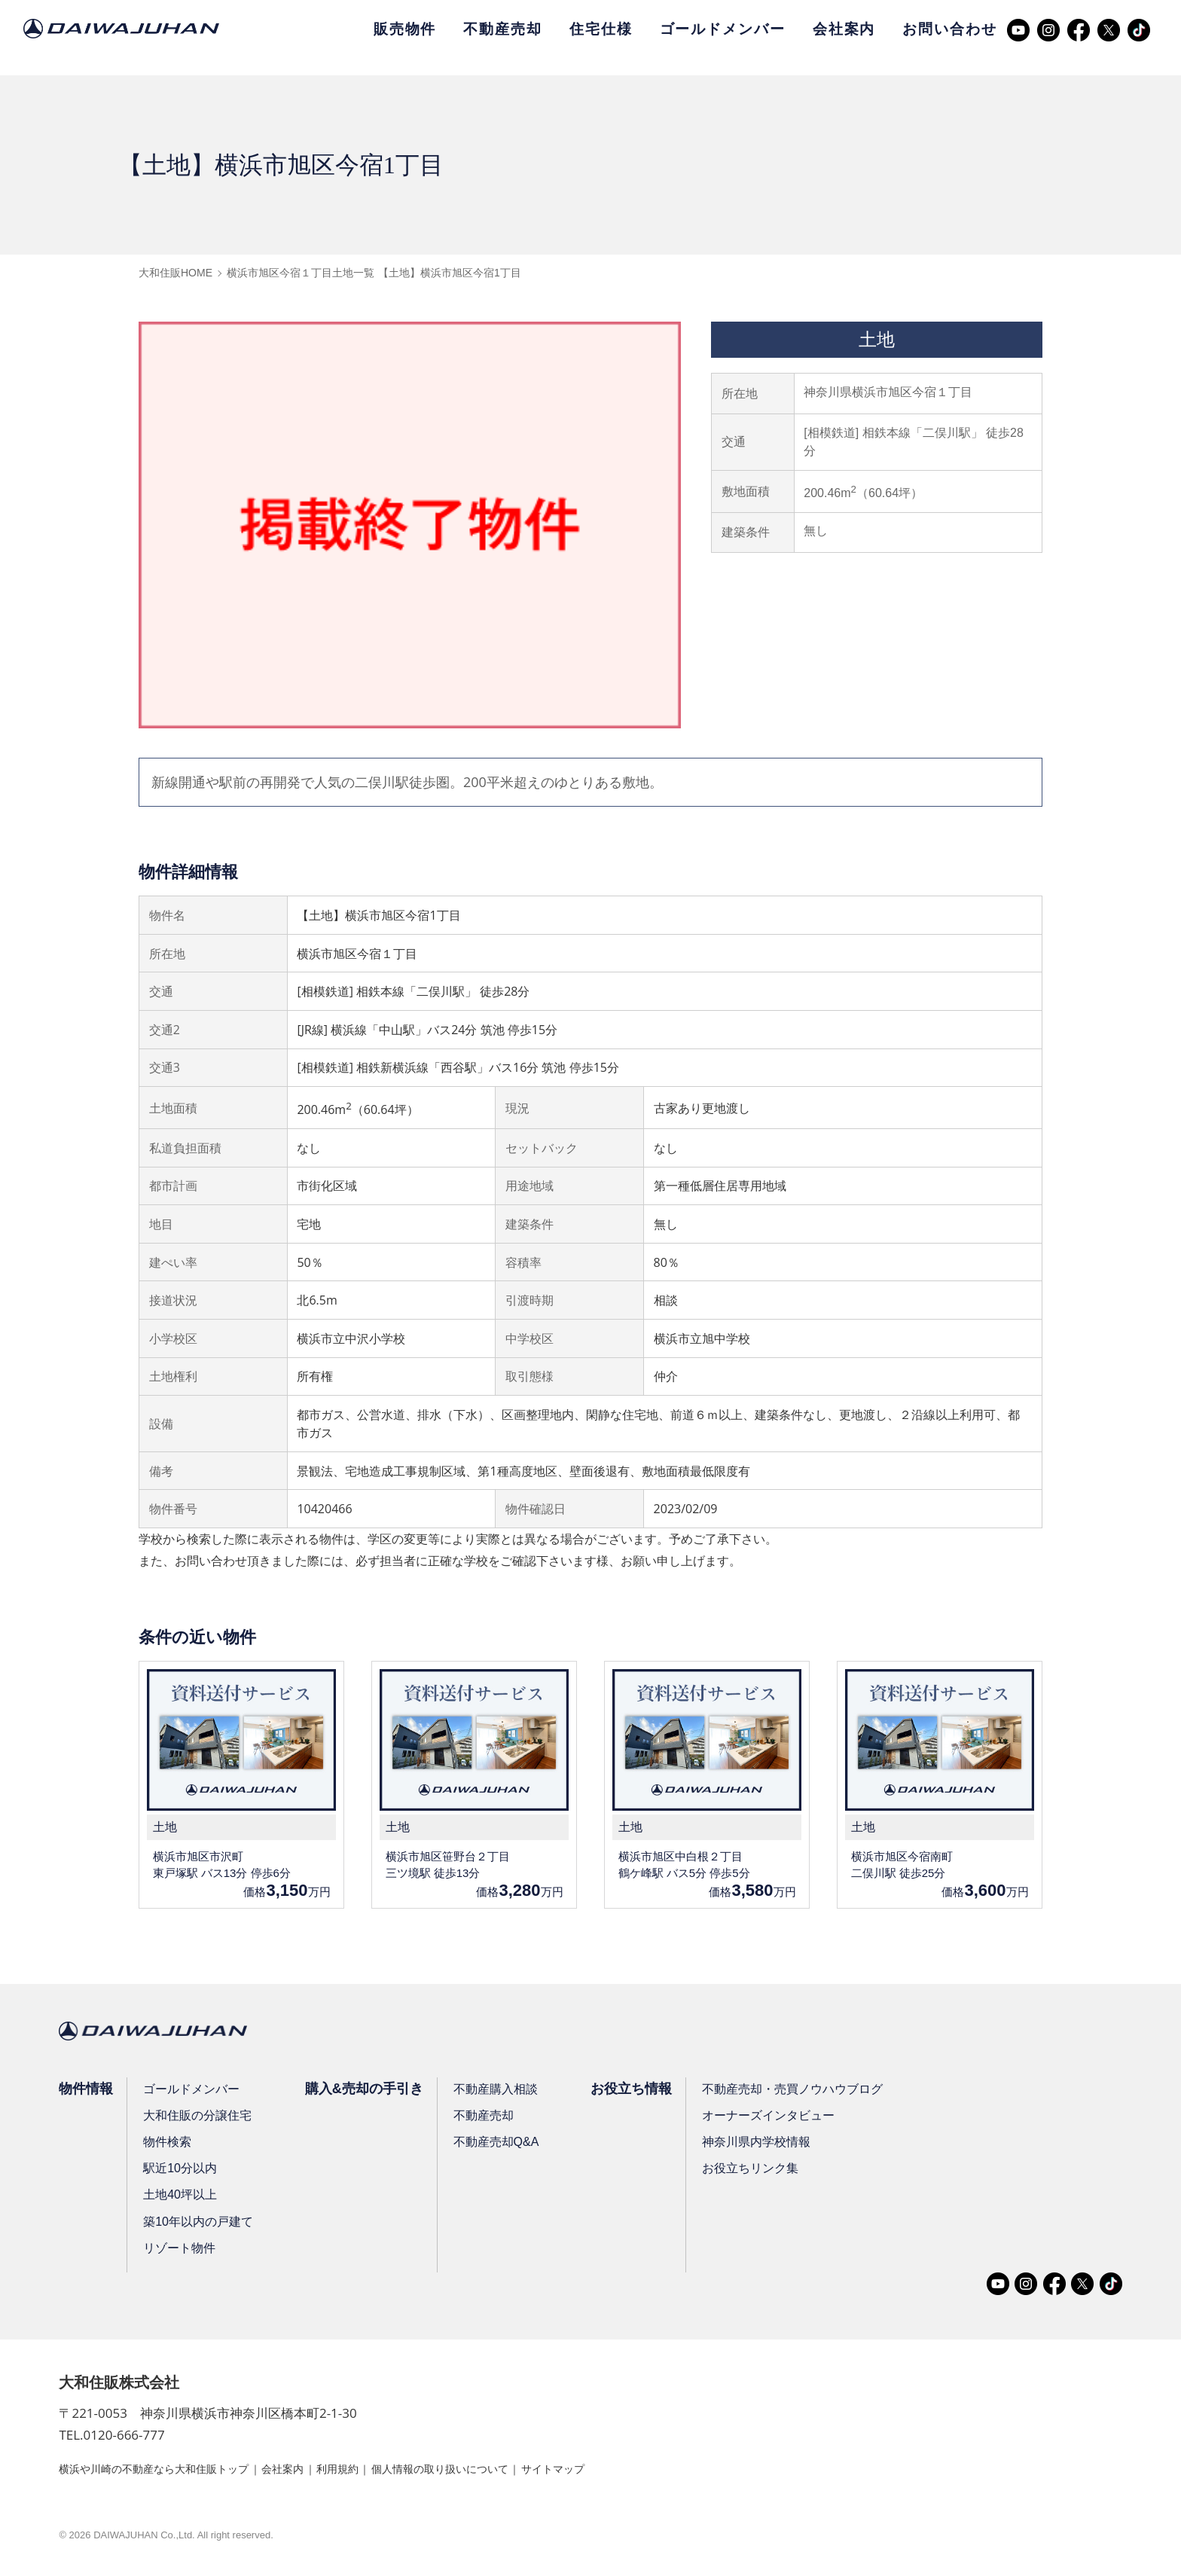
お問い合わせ (949, 29)
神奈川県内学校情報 (768, 2144)
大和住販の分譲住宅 (199, 2118)
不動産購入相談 (502, 2091)
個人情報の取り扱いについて (494, 2471)
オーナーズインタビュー (780, 2118)
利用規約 (377, 2471)
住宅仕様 (601, 29)
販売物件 (405, 29)
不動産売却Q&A (503, 2144)
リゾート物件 (181, 2251)
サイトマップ (623, 2471)
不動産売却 (502, 29)
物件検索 (169, 2144)
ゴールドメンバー (723, 29)
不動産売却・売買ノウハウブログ (804, 2091)
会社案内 (844, 29)
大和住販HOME (175, 273)
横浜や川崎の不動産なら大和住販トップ (167, 2471)
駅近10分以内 (182, 2171)
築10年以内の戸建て (200, 2223)
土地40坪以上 (182, 2197)
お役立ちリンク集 (762, 2171)
